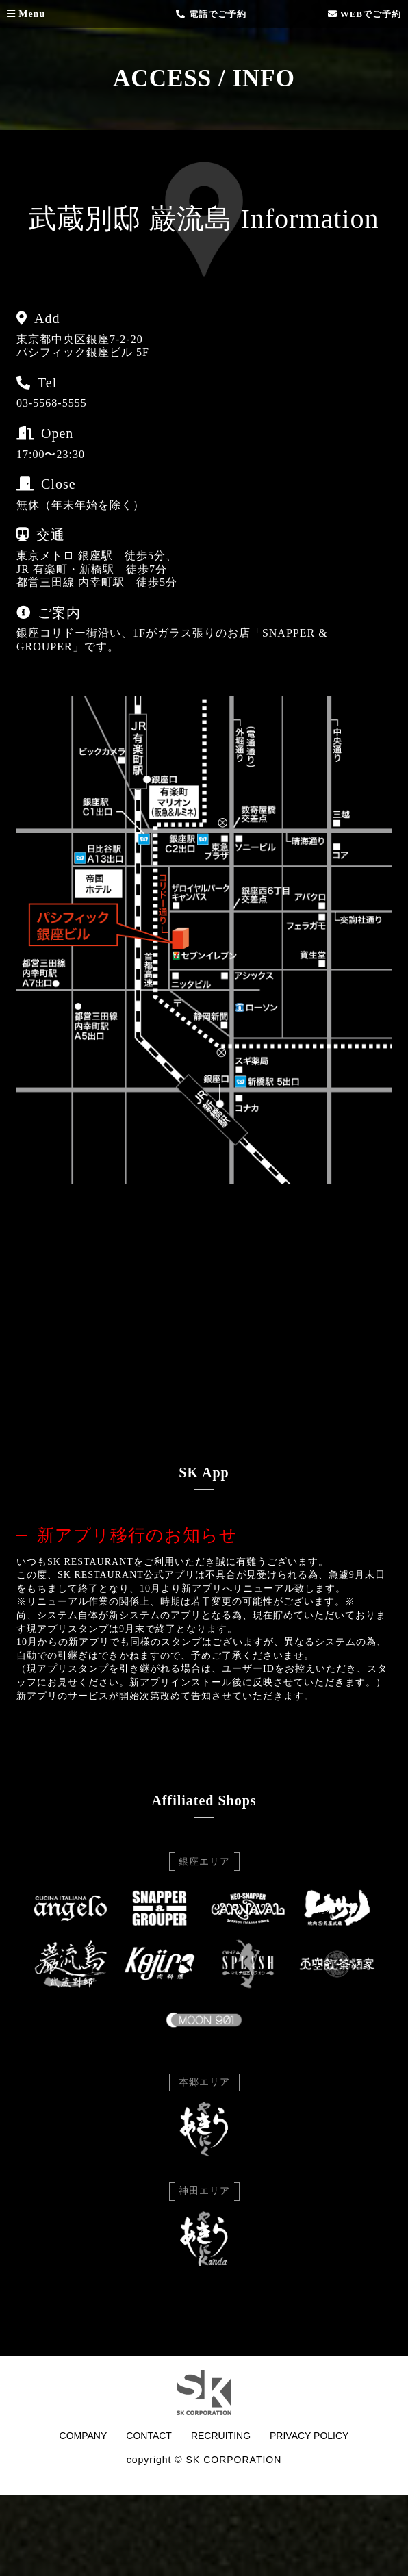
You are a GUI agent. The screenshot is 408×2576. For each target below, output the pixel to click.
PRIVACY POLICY (309, 2435)
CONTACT (149, 2435)
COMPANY (83, 2435)
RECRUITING (221, 2435)
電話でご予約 (211, 14)
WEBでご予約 (364, 14)
